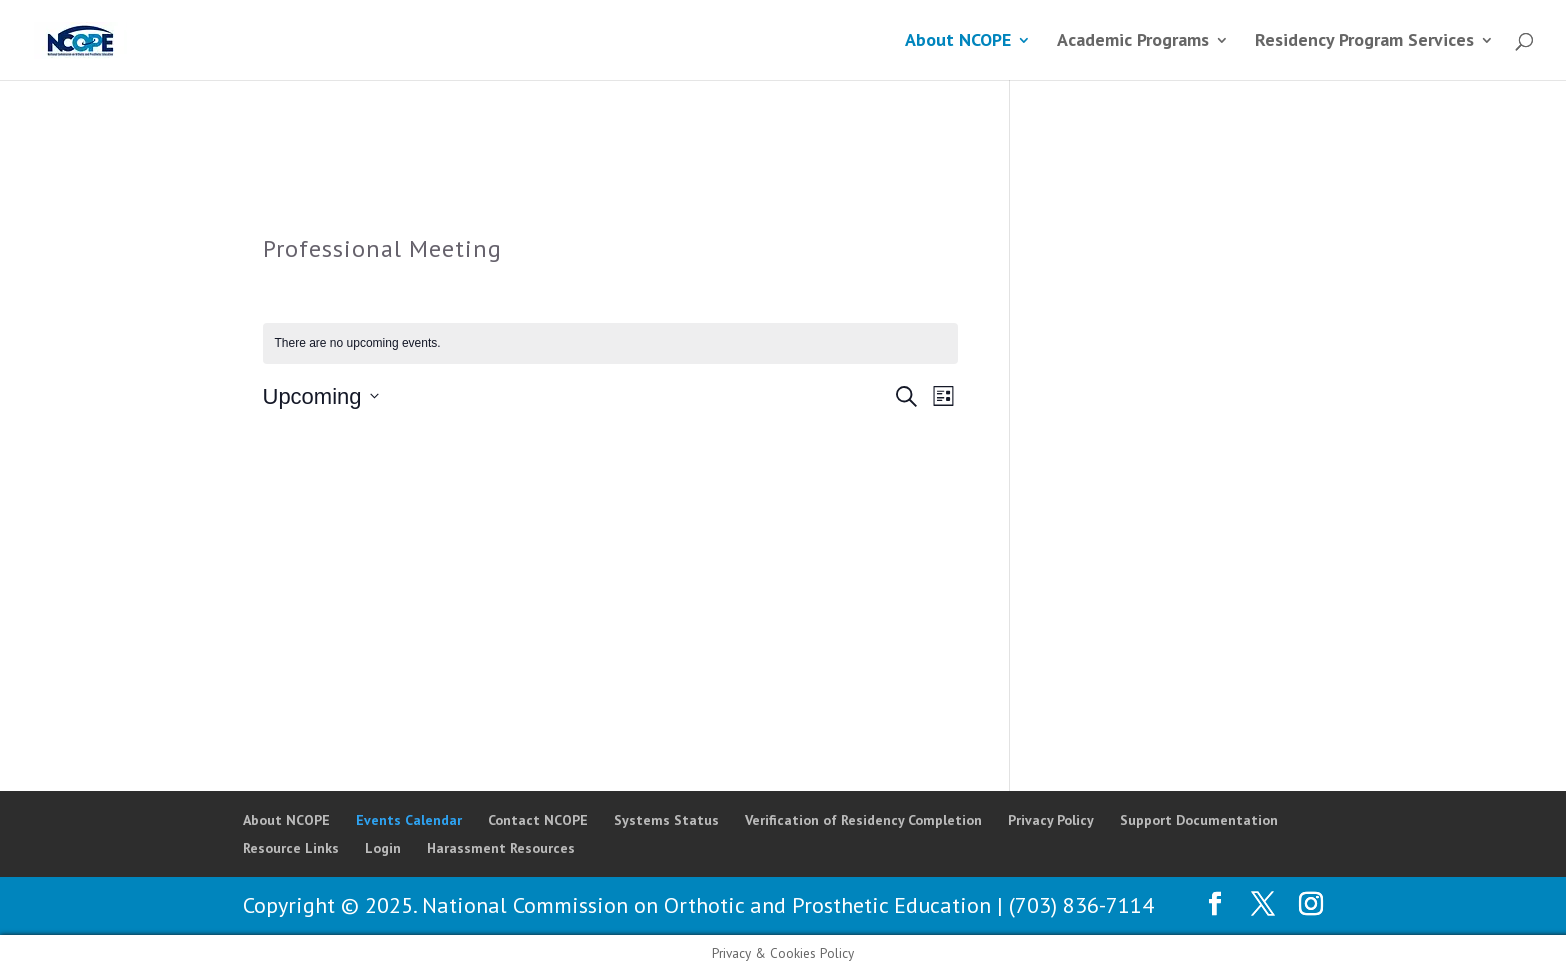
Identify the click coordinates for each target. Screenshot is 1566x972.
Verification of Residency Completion (863, 820)
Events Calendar (409, 820)
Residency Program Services (1364, 42)
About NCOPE (958, 42)
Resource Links (291, 848)
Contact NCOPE (538, 820)
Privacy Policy (1051, 820)
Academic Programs (1133, 42)
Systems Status (666, 820)
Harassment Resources (501, 848)
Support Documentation (1199, 820)
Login (383, 848)
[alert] (610, 343)
